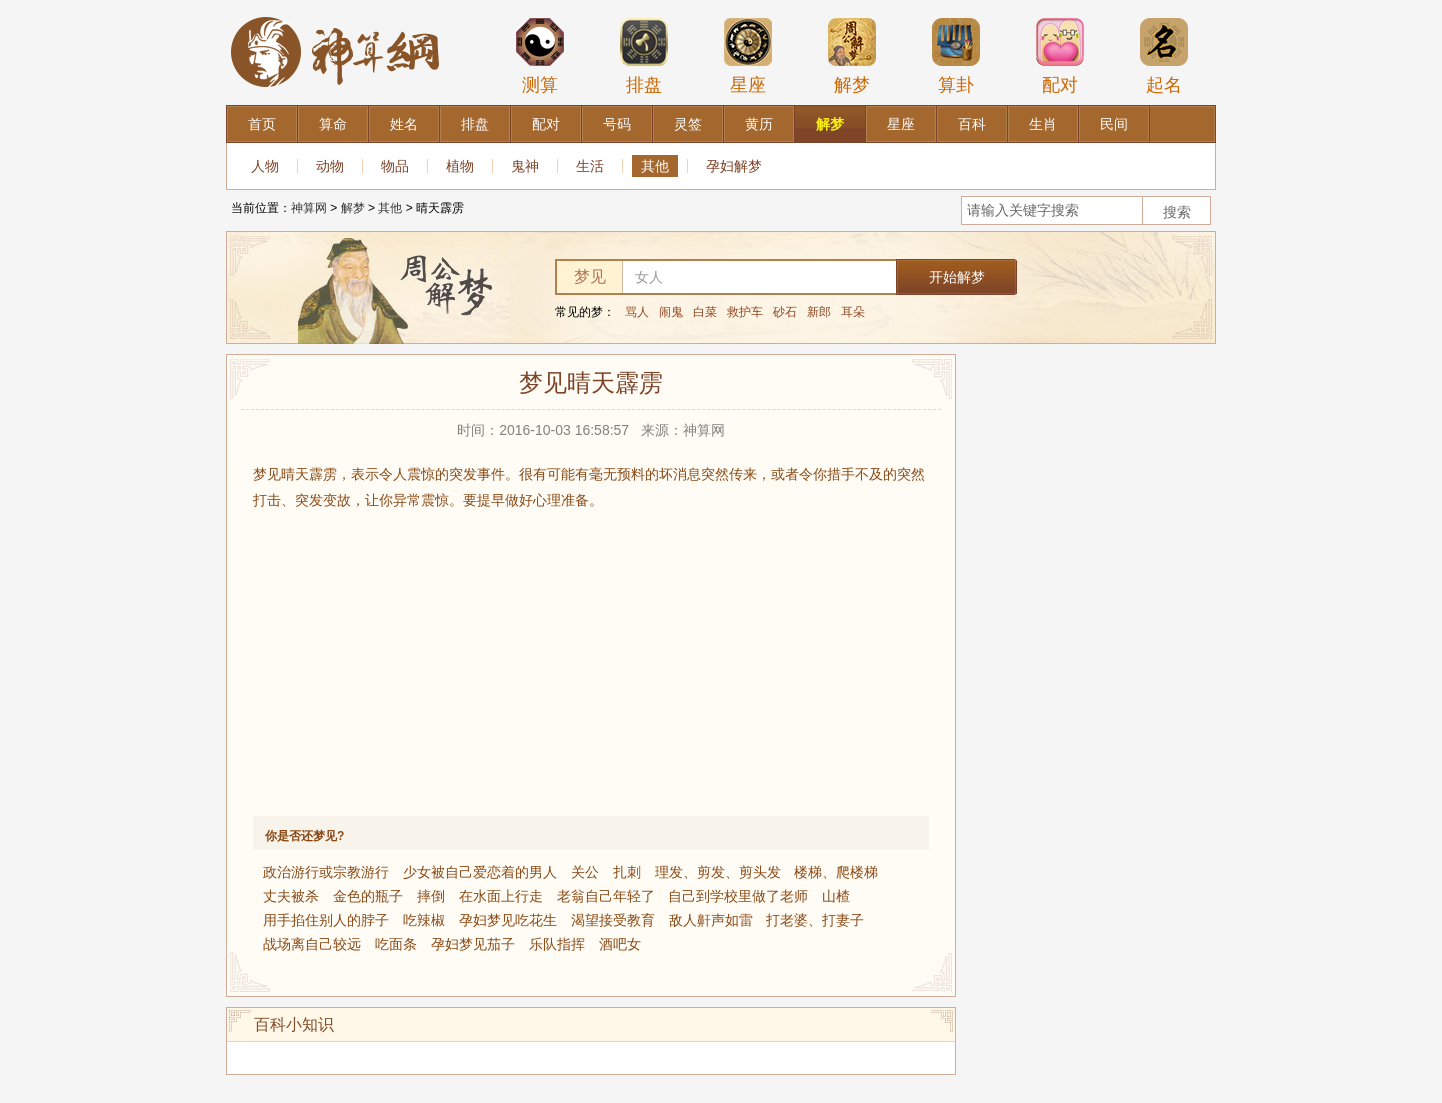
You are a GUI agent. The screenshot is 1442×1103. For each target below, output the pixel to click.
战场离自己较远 (312, 944)
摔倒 (431, 896)
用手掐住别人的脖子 (326, 920)
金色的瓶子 (368, 896)
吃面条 (396, 944)
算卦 (956, 56)
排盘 (644, 56)
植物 (460, 166)
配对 (1060, 56)
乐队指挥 (557, 944)
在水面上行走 (501, 896)
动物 (330, 166)
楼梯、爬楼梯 (836, 872)
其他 (655, 166)
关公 (585, 872)
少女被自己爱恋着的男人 (480, 872)
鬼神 (525, 166)
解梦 (852, 56)
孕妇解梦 (734, 166)
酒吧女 (620, 944)
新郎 (819, 312)
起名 (1164, 56)
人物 (265, 166)
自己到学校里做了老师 (738, 896)
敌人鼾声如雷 (711, 920)
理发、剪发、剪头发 (718, 872)
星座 (748, 56)
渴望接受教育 (613, 920)
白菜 (705, 312)
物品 (395, 166)
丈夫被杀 (291, 896)
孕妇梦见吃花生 (508, 920)
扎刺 (627, 872)
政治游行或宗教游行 (326, 872)
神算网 (309, 208)
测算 (540, 56)
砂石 (785, 312)
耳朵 (853, 312)
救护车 (745, 312)
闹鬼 (671, 312)
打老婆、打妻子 (815, 920)
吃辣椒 (424, 920)
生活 (590, 166)
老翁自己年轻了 (606, 896)
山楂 (836, 896)
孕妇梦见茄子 (473, 944)
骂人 (637, 312)
